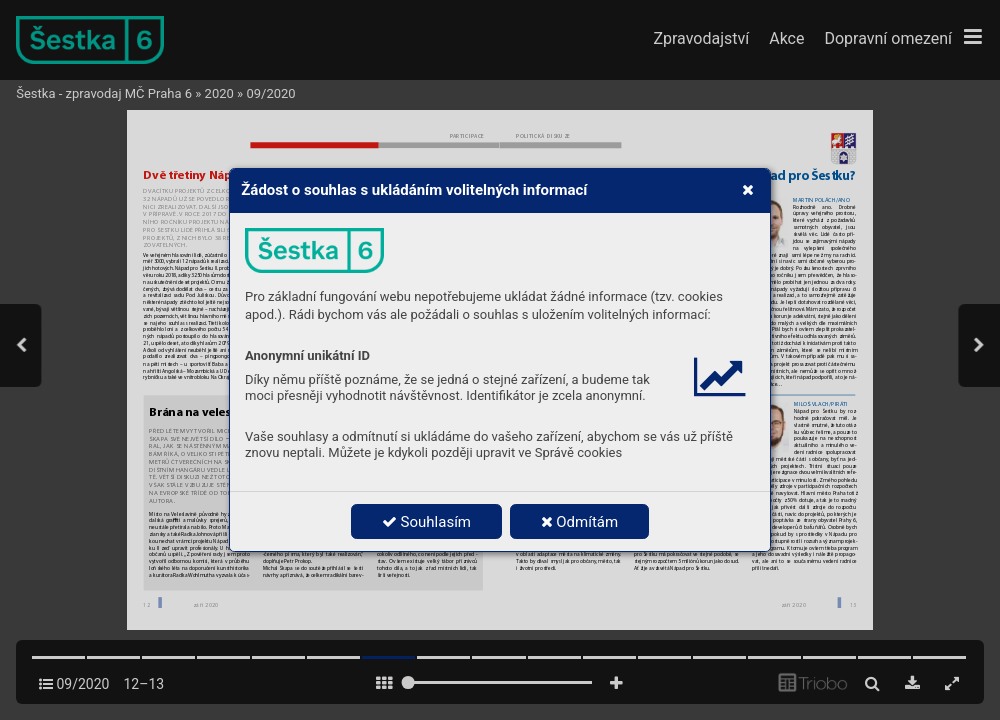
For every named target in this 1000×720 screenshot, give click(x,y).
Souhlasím (426, 522)
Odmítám (580, 522)
